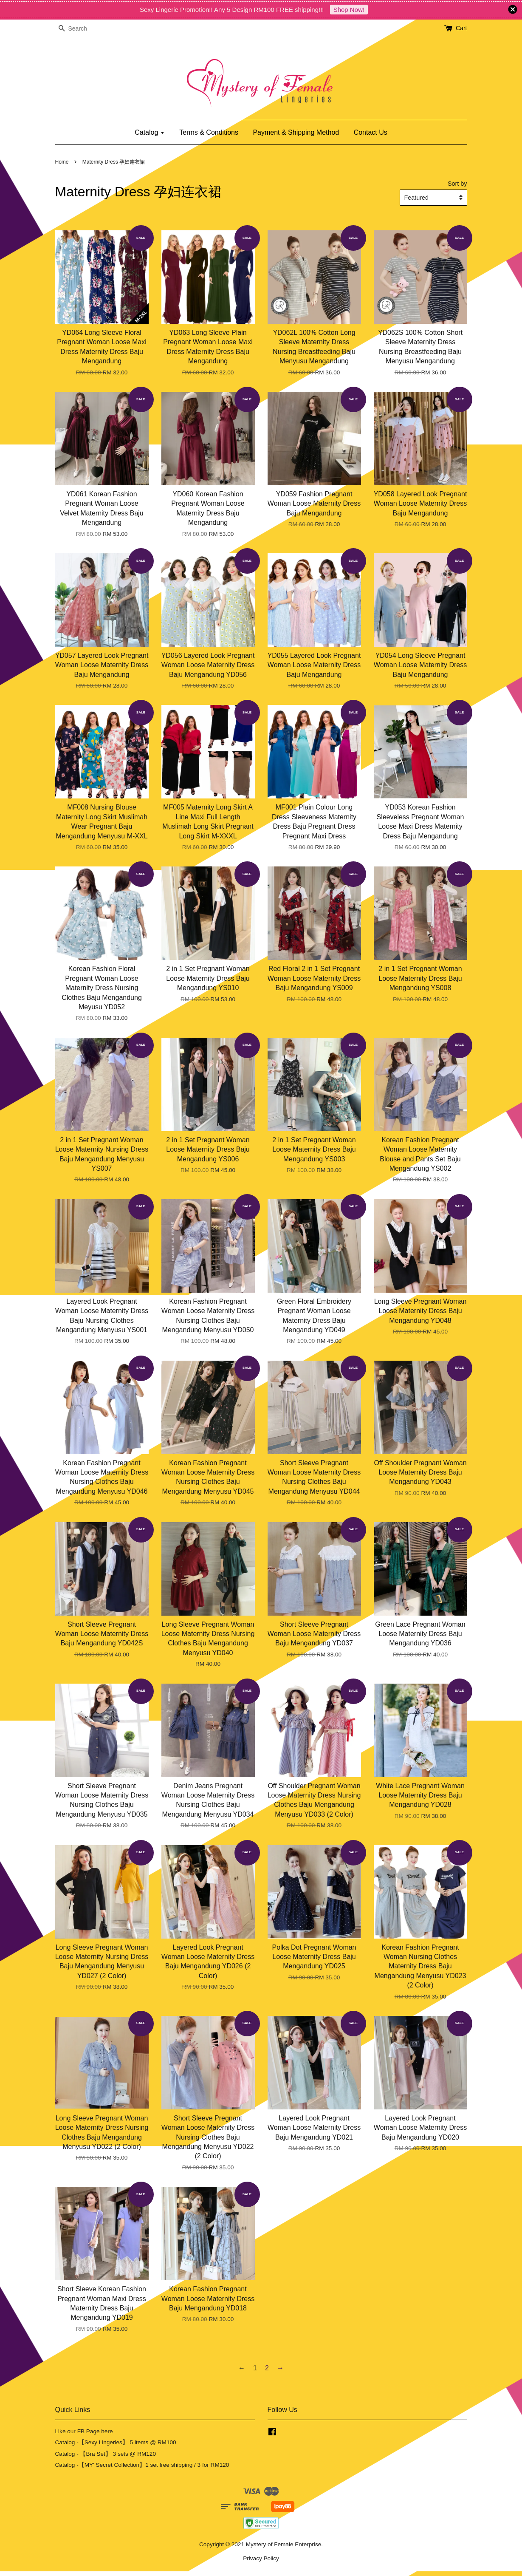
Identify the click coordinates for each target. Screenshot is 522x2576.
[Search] (80, 29)
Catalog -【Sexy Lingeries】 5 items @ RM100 (115, 2442)
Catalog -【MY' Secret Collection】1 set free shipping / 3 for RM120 (142, 2465)
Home (62, 162)
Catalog (150, 132)
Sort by (457, 183)
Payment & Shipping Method (296, 132)
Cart (461, 28)
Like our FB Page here (84, 2431)
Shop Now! (348, 9)
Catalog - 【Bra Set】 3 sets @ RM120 (105, 2454)
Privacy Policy (261, 2558)
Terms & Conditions (208, 132)
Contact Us (370, 132)
